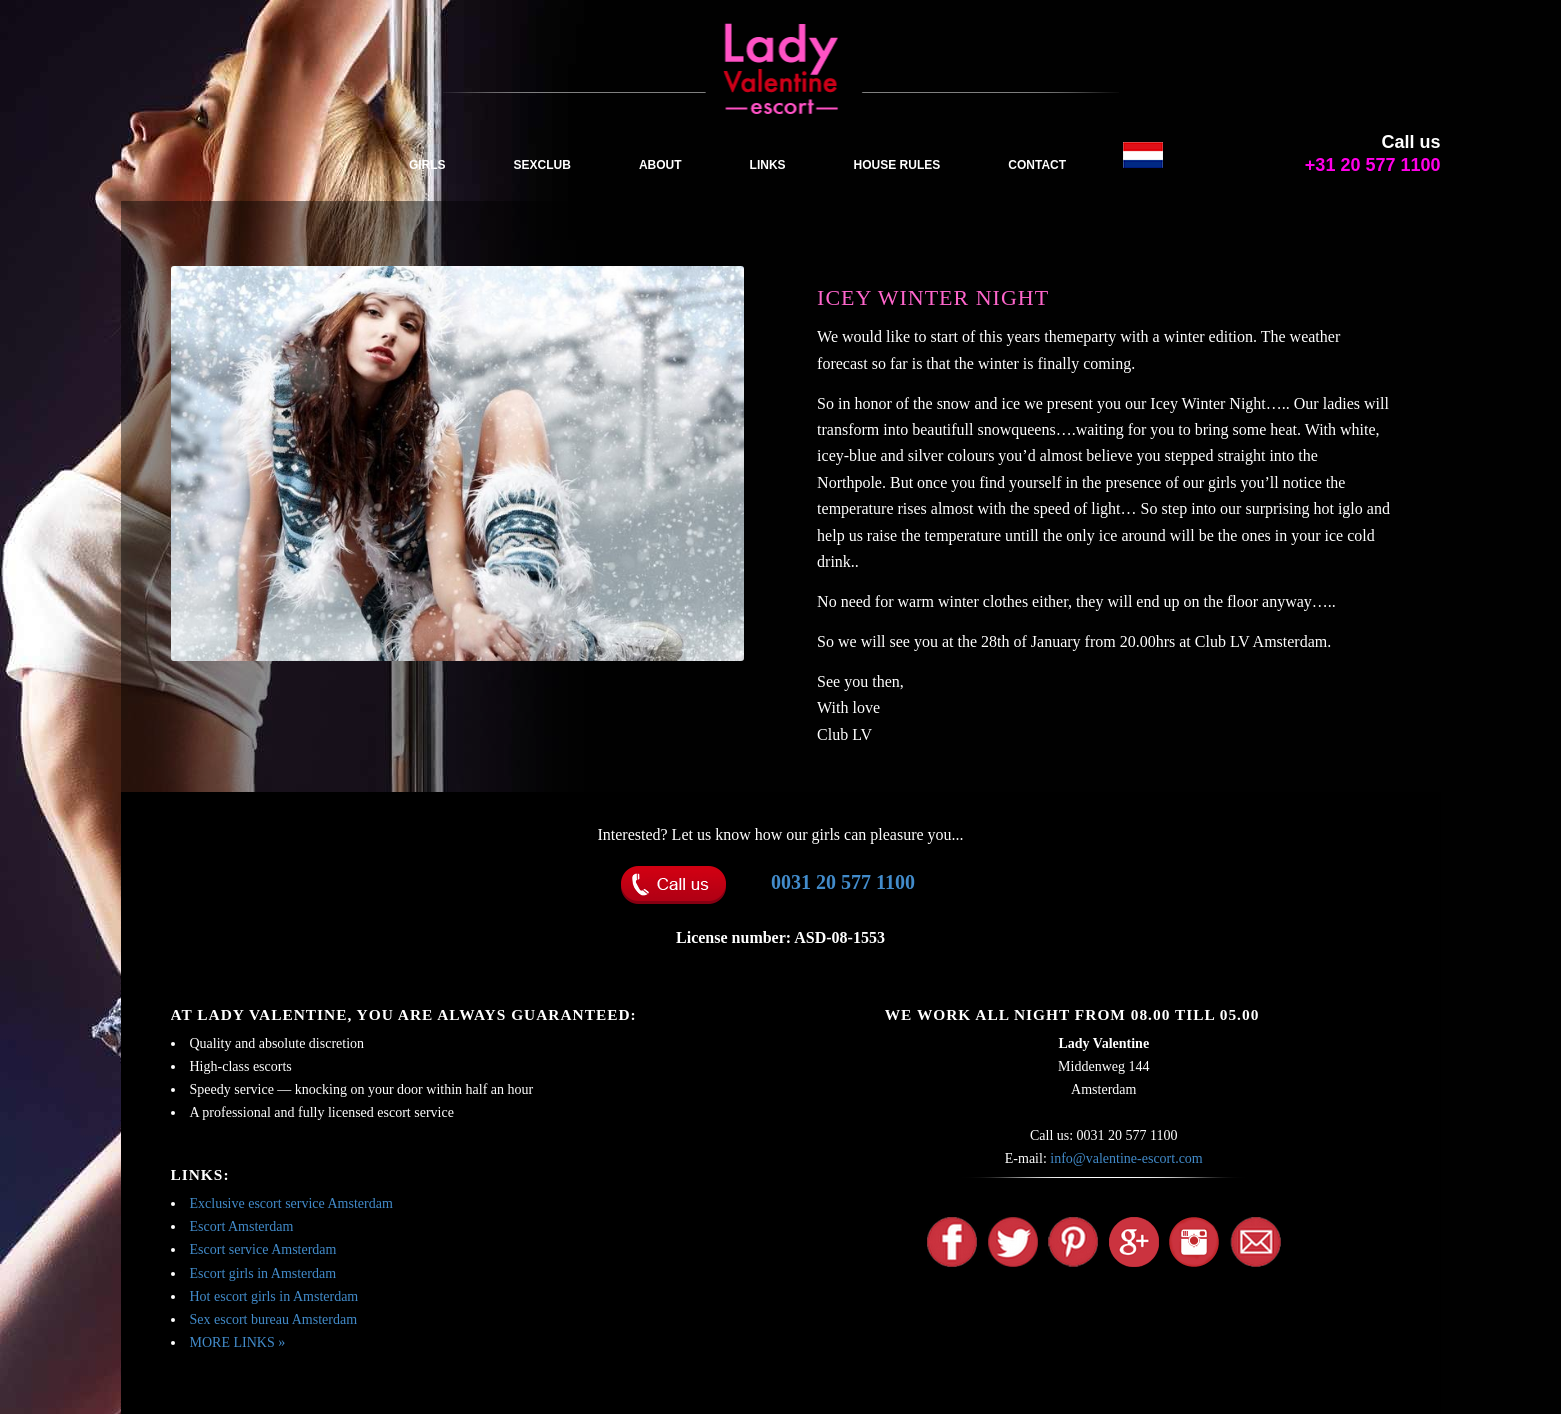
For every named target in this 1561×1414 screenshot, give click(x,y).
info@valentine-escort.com (1126, 1158)
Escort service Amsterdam (263, 1249)
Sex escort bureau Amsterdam (274, 1319)
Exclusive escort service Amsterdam (291, 1203)
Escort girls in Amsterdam (263, 1273)
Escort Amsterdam (242, 1226)
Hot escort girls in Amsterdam (274, 1296)
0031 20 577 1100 (843, 882)
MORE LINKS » (238, 1342)
